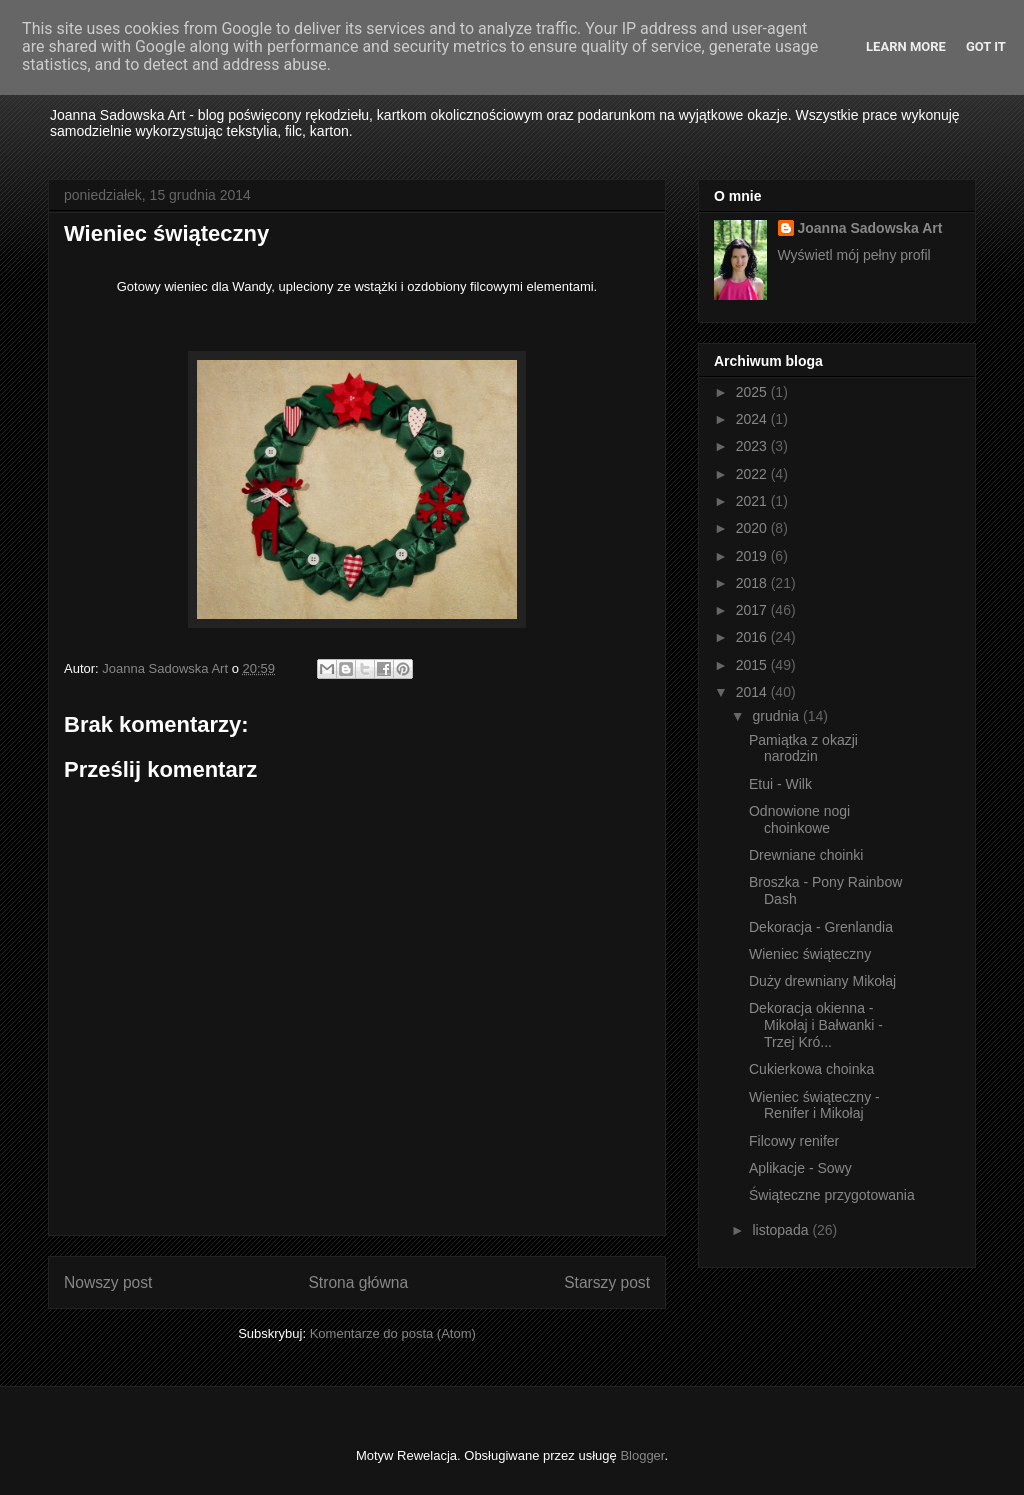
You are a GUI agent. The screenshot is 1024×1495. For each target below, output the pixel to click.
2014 (753, 692)
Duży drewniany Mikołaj (822, 981)
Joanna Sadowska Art (870, 228)
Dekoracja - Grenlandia (821, 927)
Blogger (642, 1455)
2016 (753, 637)
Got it (986, 46)
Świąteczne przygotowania (832, 1195)
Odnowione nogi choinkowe (799, 819)
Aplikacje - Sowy (800, 1168)
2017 (753, 610)
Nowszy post (108, 1282)
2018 (753, 583)
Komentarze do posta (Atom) (393, 1333)
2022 (753, 474)
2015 (753, 665)
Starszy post (607, 1282)
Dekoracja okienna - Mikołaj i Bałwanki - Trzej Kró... (816, 1025)
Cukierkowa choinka (811, 1069)
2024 (753, 419)
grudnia (777, 716)
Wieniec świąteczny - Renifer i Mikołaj (814, 1105)
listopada (782, 1230)
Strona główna (358, 1282)
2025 (753, 392)
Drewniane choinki (806, 855)
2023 (753, 446)
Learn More (906, 46)
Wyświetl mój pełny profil (854, 255)
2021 (753, 501)
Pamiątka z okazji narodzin (803, 748)
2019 (753, 556)
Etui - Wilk (780, 784)
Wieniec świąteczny (810, 954)
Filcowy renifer (794, 1141)
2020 (753, 528)
